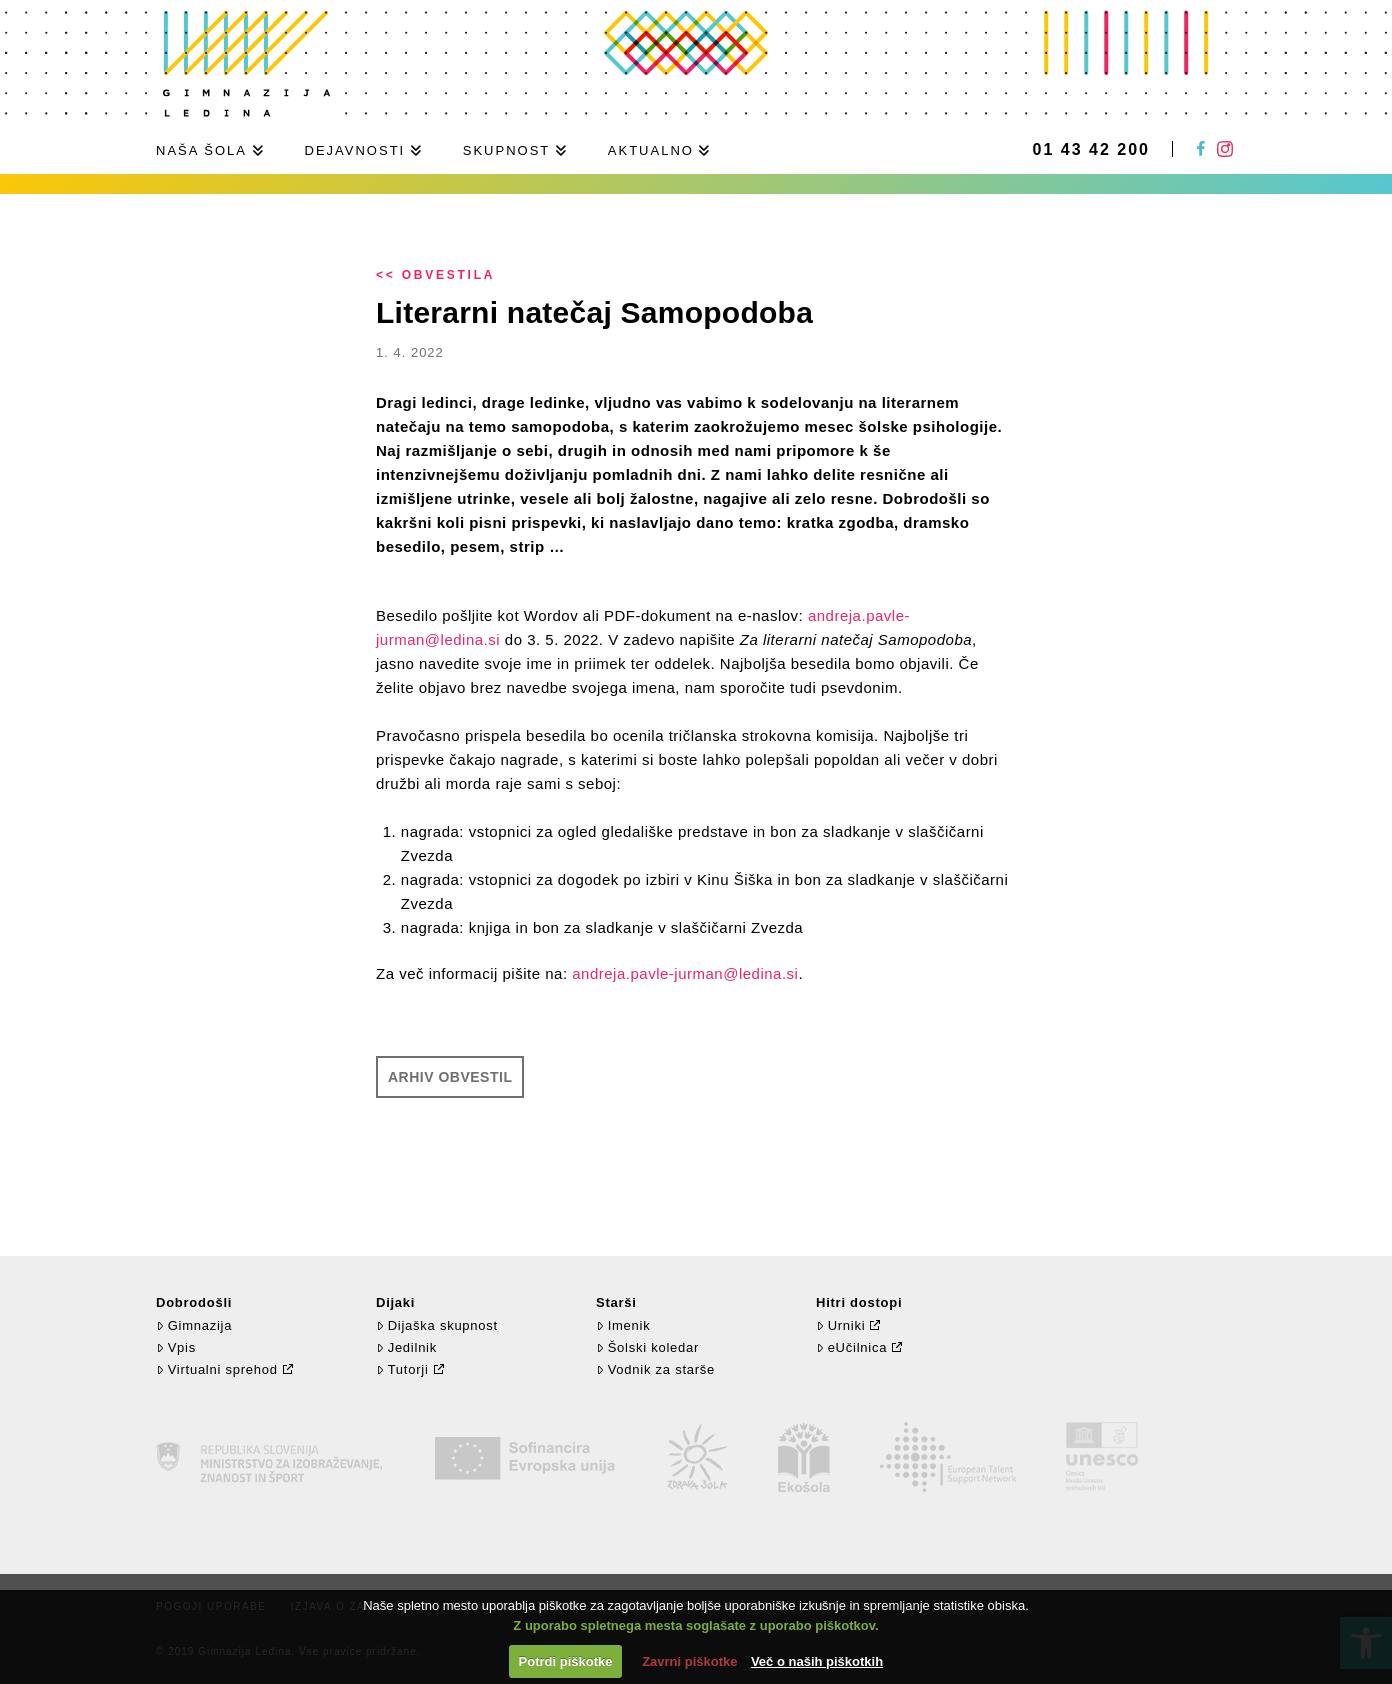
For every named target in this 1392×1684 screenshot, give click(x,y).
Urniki (840, 1325)
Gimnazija (194, 1325)
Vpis (176, 1347)
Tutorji (402, 1369)
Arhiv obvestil (450, 1077)
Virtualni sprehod (217, 1369)
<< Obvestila (435, 275)
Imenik (623, 1325)
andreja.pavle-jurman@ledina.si (685, 973)
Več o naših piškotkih (817, 1661)
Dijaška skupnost (437, 1325)
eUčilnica (851, 1347)
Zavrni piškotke (689, 1661)
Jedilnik (406, 1347)
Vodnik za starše (655, 1369)
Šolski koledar (647, 1347)
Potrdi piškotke (566, 1661)
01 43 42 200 (1091, 150)
